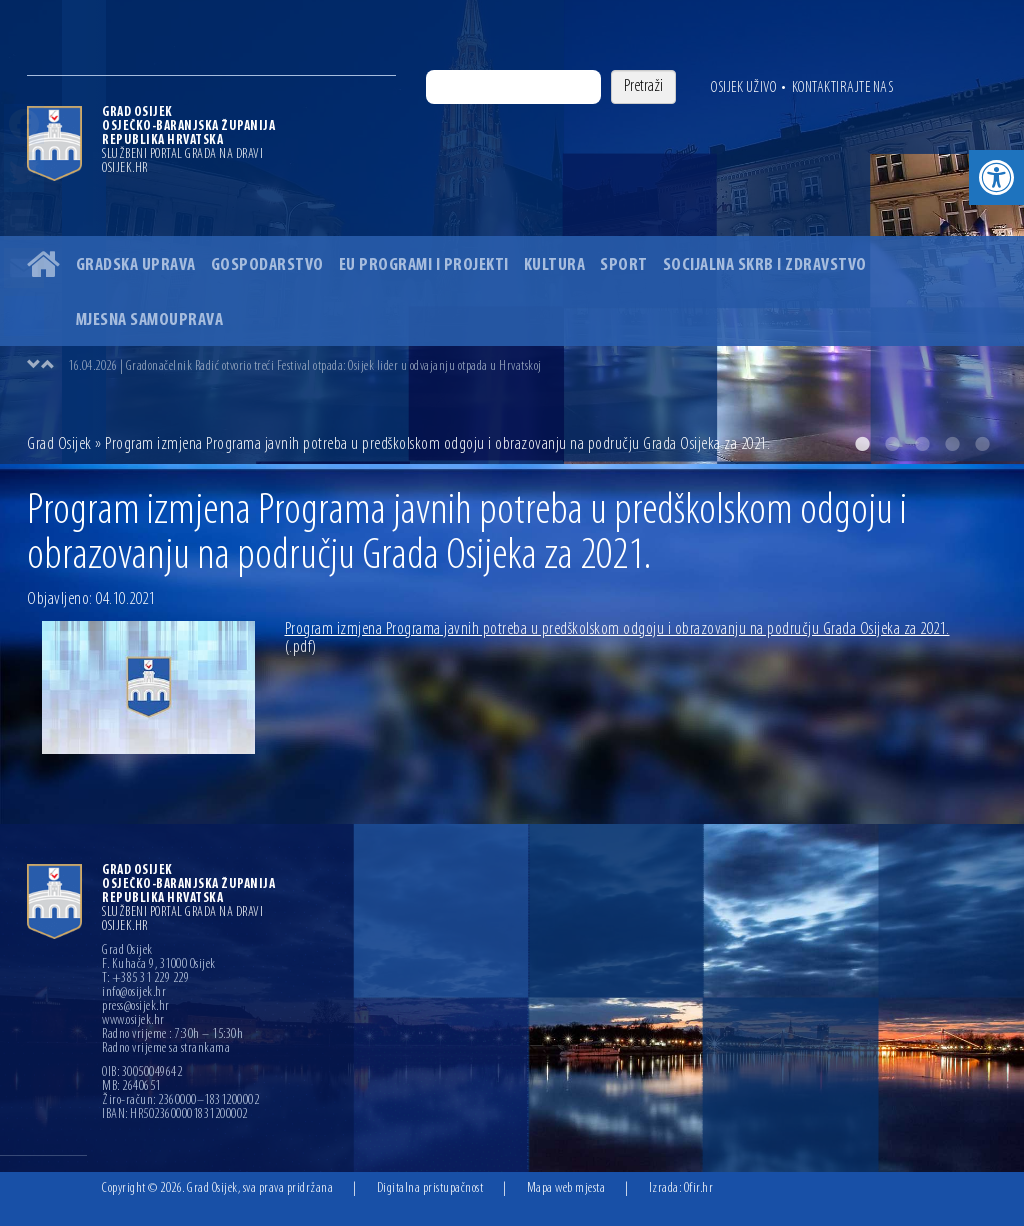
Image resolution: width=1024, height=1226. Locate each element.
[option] (512, 232)
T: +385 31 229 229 (145, 979)
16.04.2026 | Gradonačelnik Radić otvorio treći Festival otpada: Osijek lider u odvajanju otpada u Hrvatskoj (305, 366)
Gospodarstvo (267, 265)
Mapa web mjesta (566, 1188)
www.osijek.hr (133, 1021)
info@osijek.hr (134, 993)
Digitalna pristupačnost (430, 1188)
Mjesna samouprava (150, 320)
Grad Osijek (61, 444)
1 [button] (862, 444)
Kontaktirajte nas (843, 88)
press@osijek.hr (136, 1007)
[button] (996, 177)
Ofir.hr (699, 1188)
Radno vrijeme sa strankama (166, 1049)
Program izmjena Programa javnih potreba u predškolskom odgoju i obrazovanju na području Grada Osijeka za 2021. (617, 638)
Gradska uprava (136, 265)
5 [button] (982, 444)
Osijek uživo (743, 88)
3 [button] (922, 444)
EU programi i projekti (424, 265)
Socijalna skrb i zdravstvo (765, 265)
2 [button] (892, 444)
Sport (624, 265)
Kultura (555, 265)
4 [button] (952, 444)
